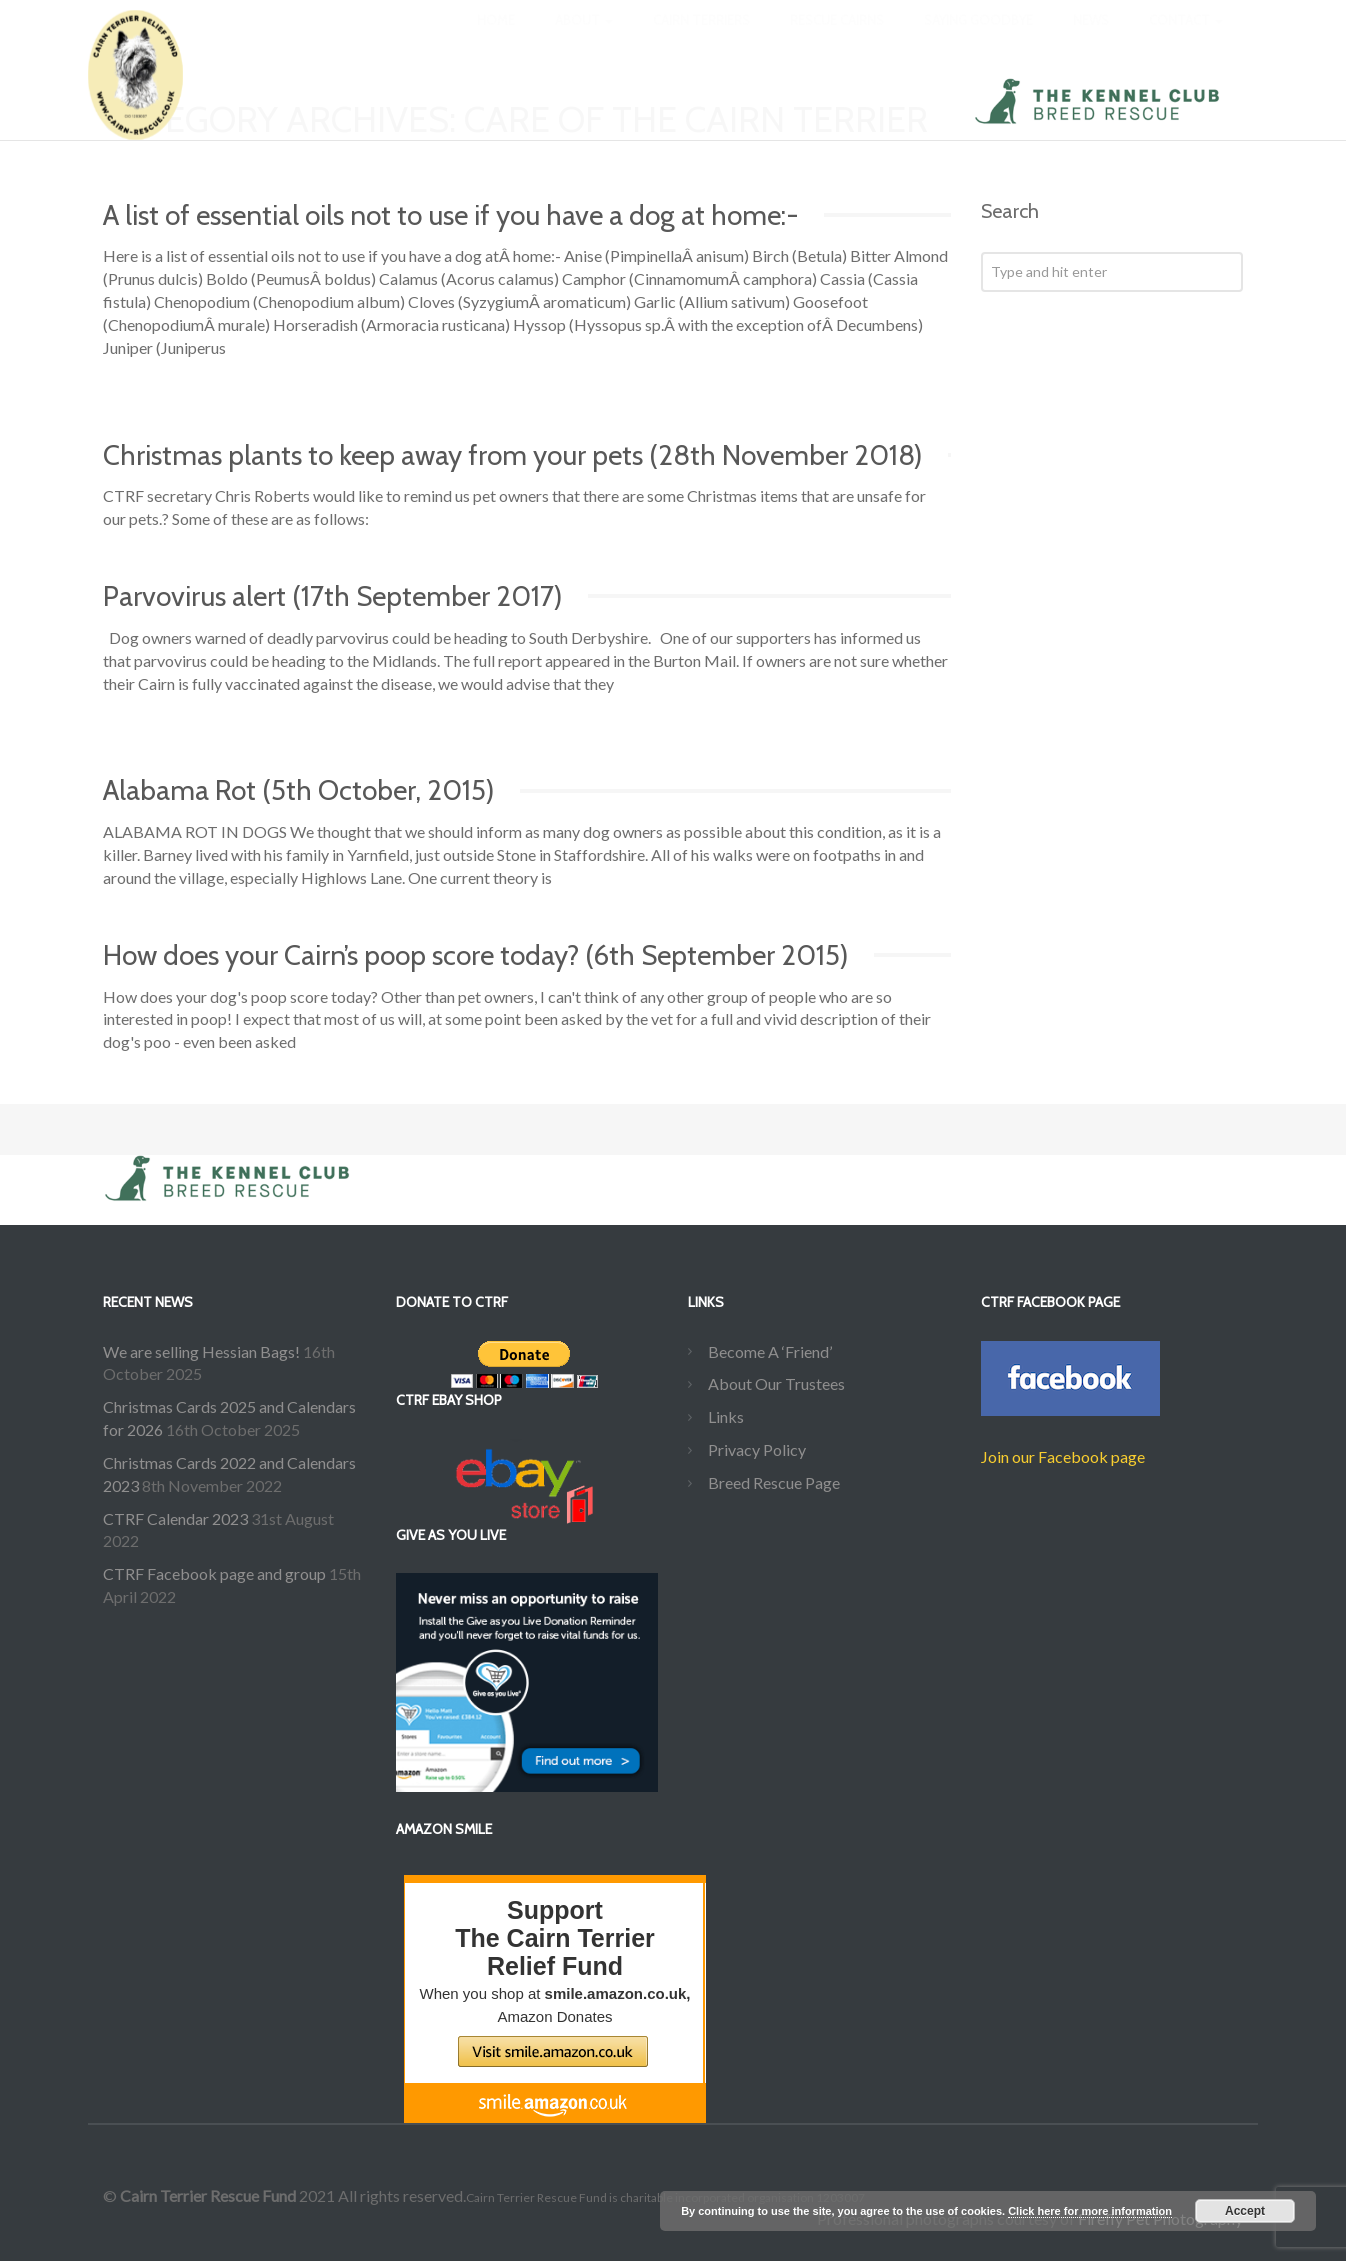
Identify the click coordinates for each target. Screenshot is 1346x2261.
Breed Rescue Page (774, 1482)
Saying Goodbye (978, 40)
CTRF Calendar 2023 (175, 1518)
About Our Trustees (776, 1383)
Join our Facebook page (1063, 1456)
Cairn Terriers (701, 40)
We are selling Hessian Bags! (201, 1351)
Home (496, 40)
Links (726, 1416)
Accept (1245, 2211)
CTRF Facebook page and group (214, 1573)
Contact (1186, 40)
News (1091, 40)
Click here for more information (1090, 2211)
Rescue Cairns (837, 40)
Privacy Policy (757, 1449)
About (584, 40)
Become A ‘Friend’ (770, 1351)
